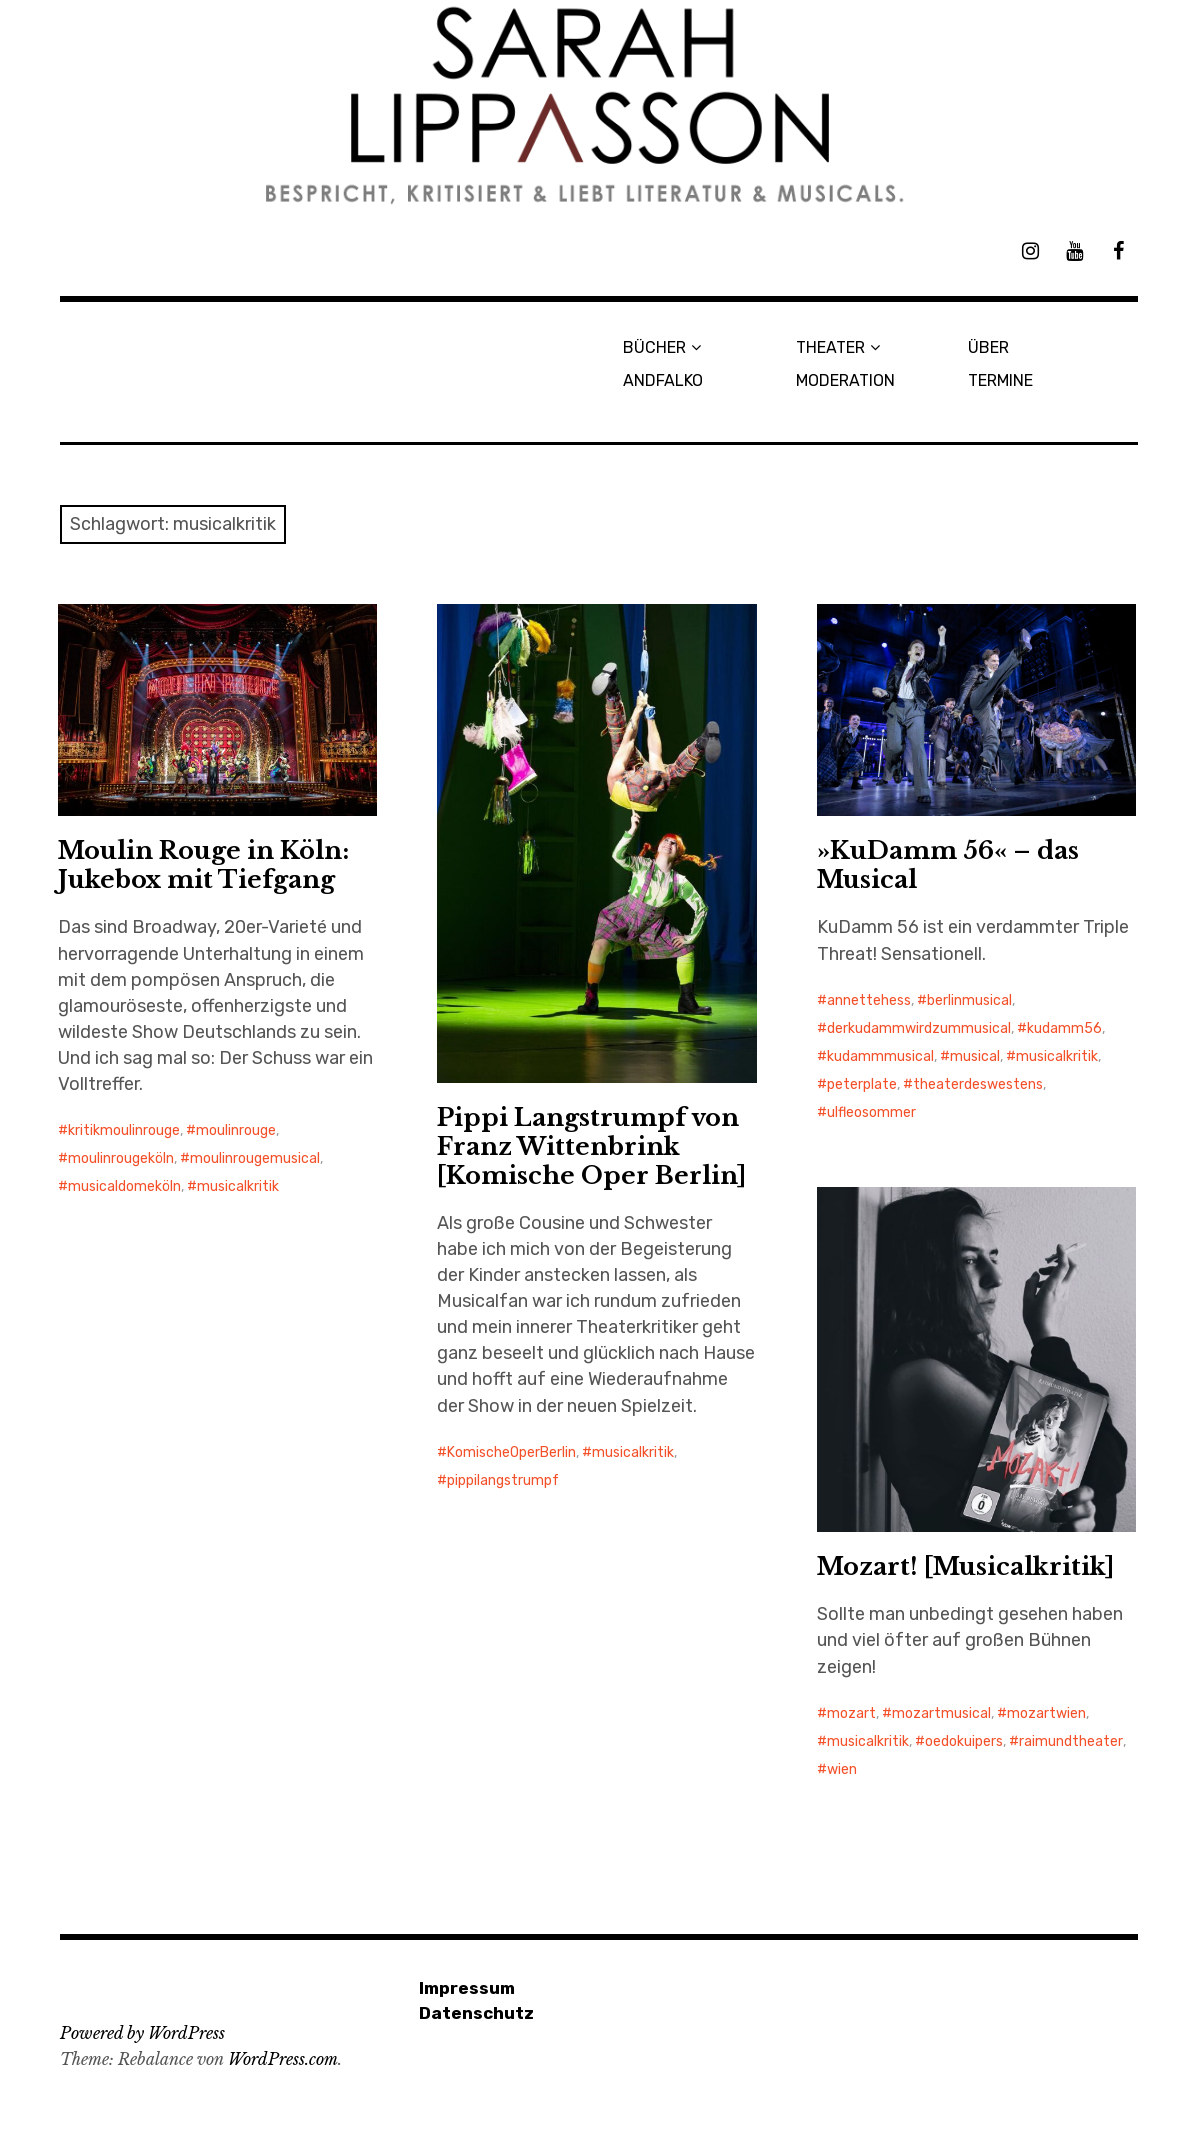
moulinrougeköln (121, 1158)
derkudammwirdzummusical (919, 1028)
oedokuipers (964, 1741)
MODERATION (845, 380)
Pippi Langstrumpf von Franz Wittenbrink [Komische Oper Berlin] (591, 1146)
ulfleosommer (871, 1112)
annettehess (869, 1000)
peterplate (862, 1084)
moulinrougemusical (255, 1158)
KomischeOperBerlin (511, 1452)
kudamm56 (1064, 1028)
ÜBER (988, 347)
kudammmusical (880, 1056)
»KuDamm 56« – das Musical (948, 865)
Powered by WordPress (142, 2033)
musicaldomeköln (124, 1186)
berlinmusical (969, 1000)
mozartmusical (941, 1713)
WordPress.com (283, 2059)
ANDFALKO (663, 380)
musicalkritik (238, 1186)
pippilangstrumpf (503, 1480)
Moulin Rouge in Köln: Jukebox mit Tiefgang (203, 865)
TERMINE (1000, 380)
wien (842, 1769)
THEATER (830, 347)
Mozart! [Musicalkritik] (965, 1566)
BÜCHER (654, 347)
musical (975, 1056)
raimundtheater (1071, 1741)
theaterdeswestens (978, 1084)
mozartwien (1046, 1713)
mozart (851, 1713)
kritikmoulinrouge (124, 1130)
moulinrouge (236, 1130)
